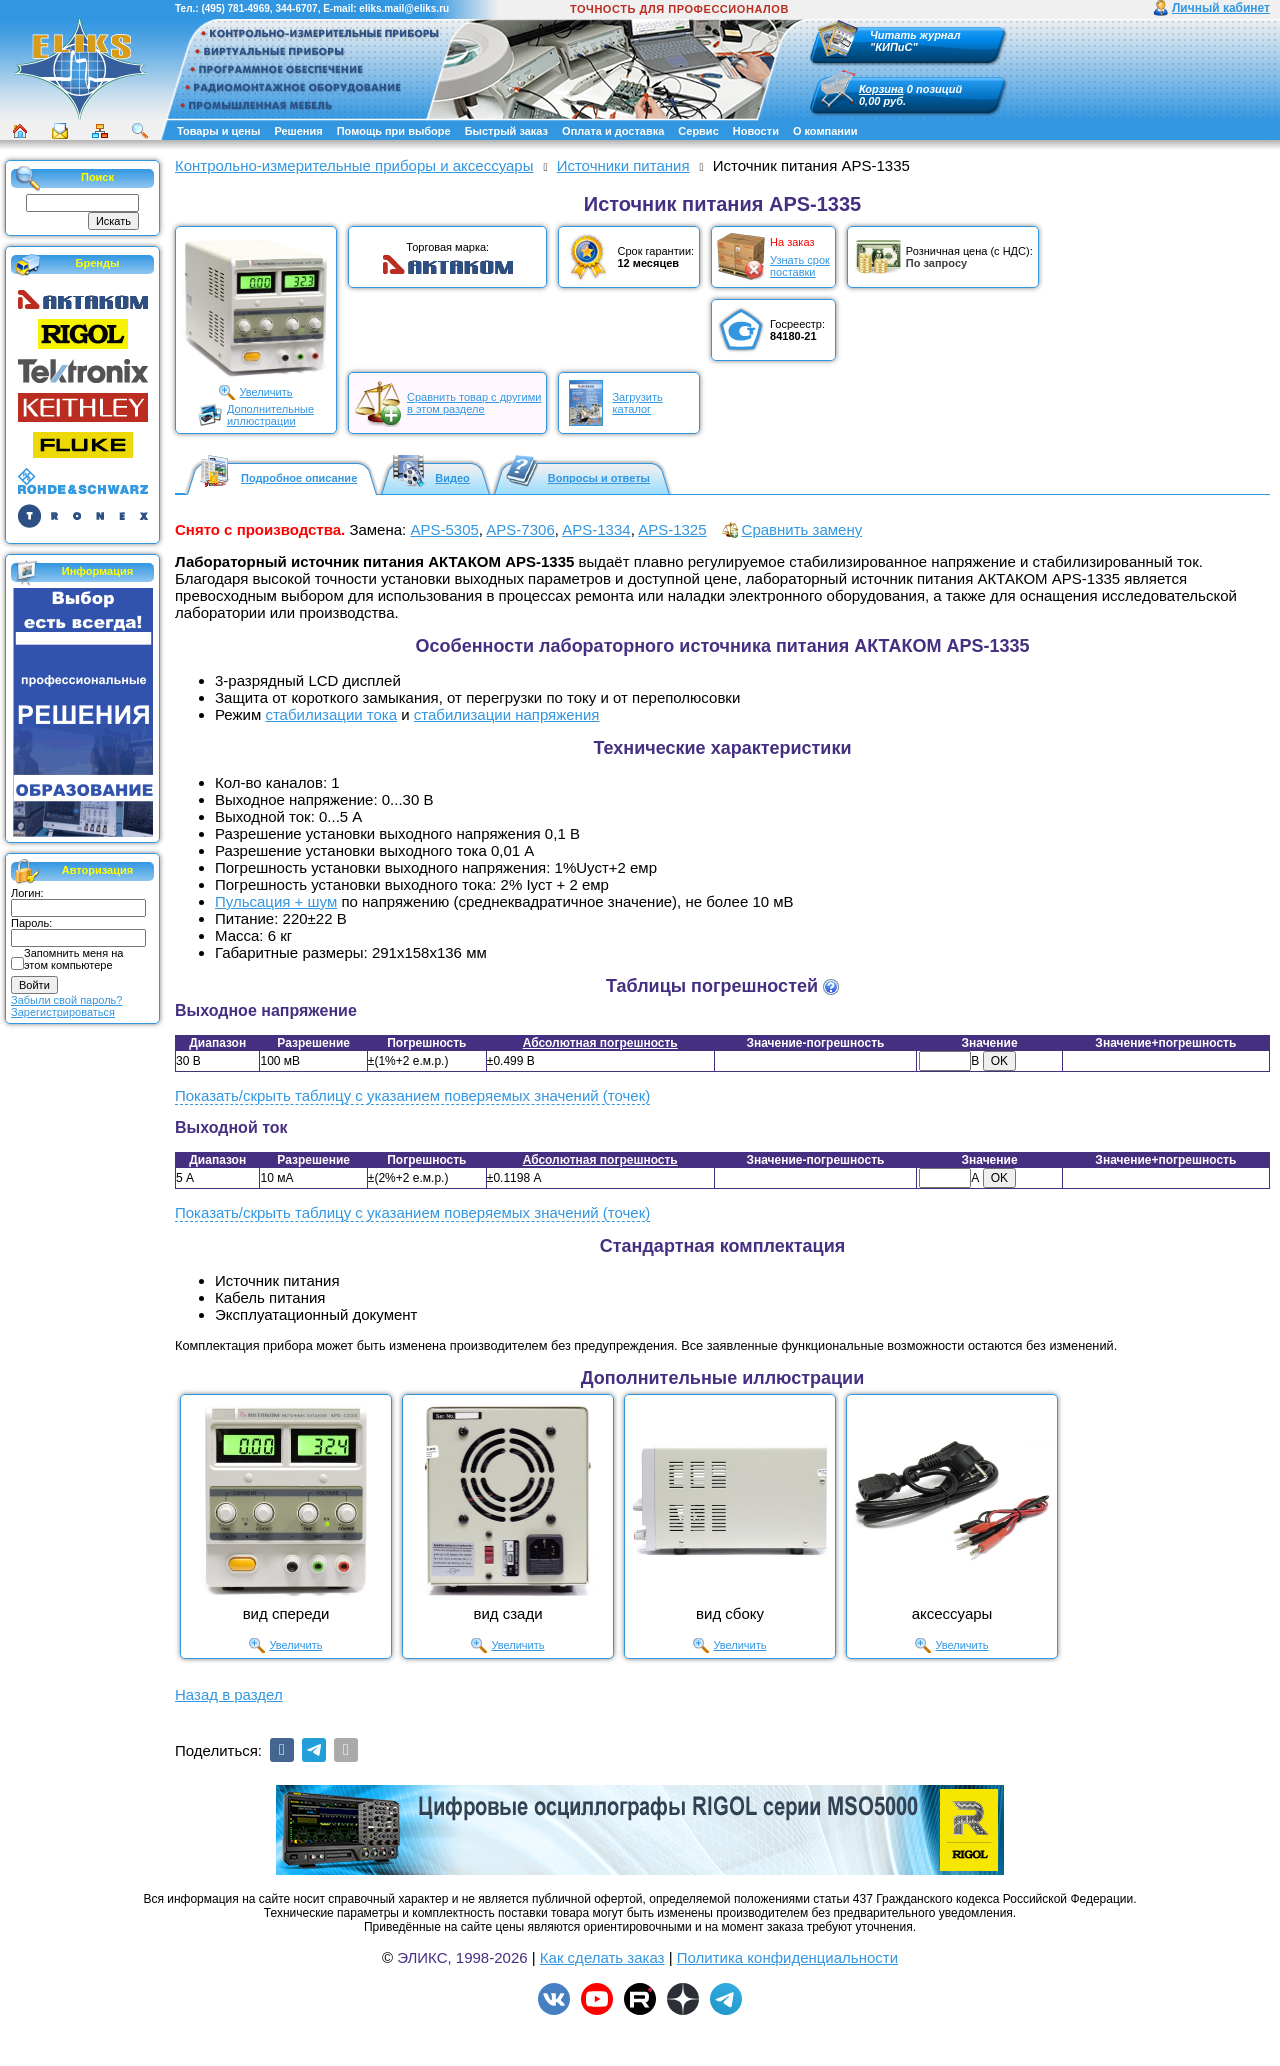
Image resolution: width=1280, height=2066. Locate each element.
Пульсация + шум (276, 901)
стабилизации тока (331, 714)
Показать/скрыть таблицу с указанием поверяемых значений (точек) (412, 1095)
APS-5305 (444, 529)
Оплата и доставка (613, 131)
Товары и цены (218, 131)
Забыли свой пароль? (66, 1000)
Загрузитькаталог (637, 403)
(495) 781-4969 (235, 8)
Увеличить (265, 392)
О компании (825, 131)
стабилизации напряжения (507, 714)
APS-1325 (672, 529)
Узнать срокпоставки (800, 266)
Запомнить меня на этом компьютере (73, 959)
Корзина (881, 89)
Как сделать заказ (602, 1957)
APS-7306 (520, 529)
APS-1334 (596, 529)
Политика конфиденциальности (787, 1957)
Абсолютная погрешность (600, 1043)
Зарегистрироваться (63, 1012)
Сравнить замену (802, 529)
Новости (756, 131)
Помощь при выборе (394, 131)
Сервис (698, 131)
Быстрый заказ (506, 131)
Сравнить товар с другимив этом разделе (474, 403)
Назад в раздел (229, 1694)
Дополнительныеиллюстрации (270, 415)
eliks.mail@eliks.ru (404, 8)
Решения (298, 131)
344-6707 (296, 8)
